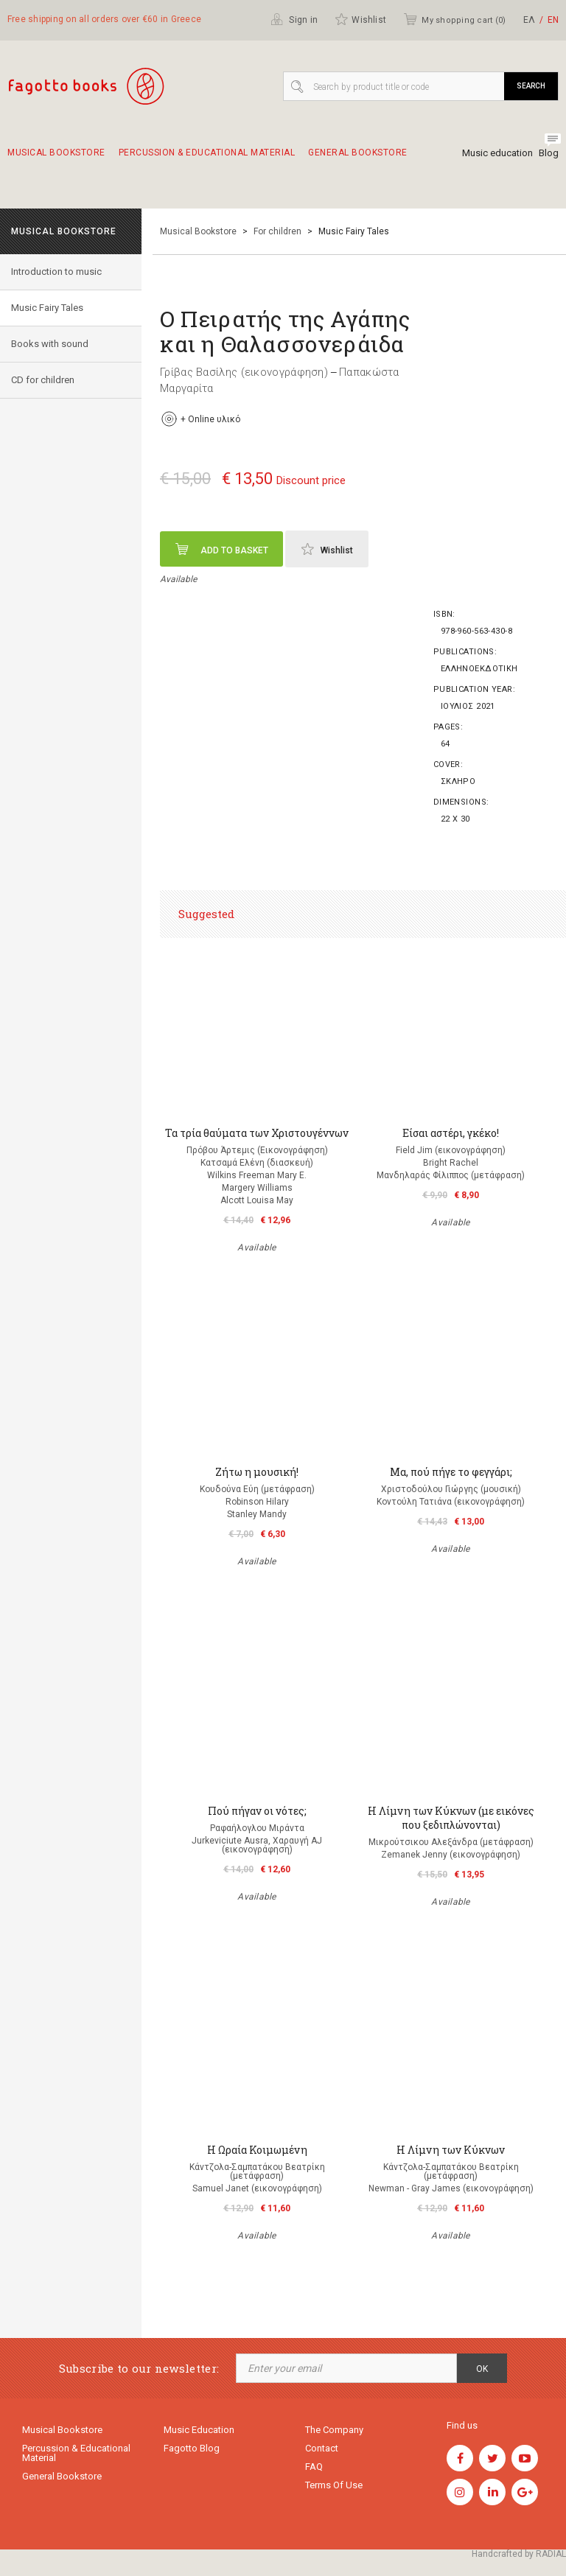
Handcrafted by (519, 2554)
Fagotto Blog (192, 2448)
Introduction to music (56, 271)
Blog (549, 152)
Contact (321, 2448)
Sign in (294, 19)
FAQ (314, 2466)
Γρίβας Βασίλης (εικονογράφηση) (244, 372)
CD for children (42, 379)
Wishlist (360, 19)
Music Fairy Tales (47, 307)
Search (531, 86)
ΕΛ (529, 19)
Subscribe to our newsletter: (139, 2368)
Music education (497, 152)
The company (334, 2429)
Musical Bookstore (56, 159)
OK (482, 2369)
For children (277, 231)
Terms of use (334, 2485)
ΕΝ (553, 19)
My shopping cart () (454, 19)
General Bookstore (358, 159)
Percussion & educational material (207, 159)
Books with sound (49, 343)
